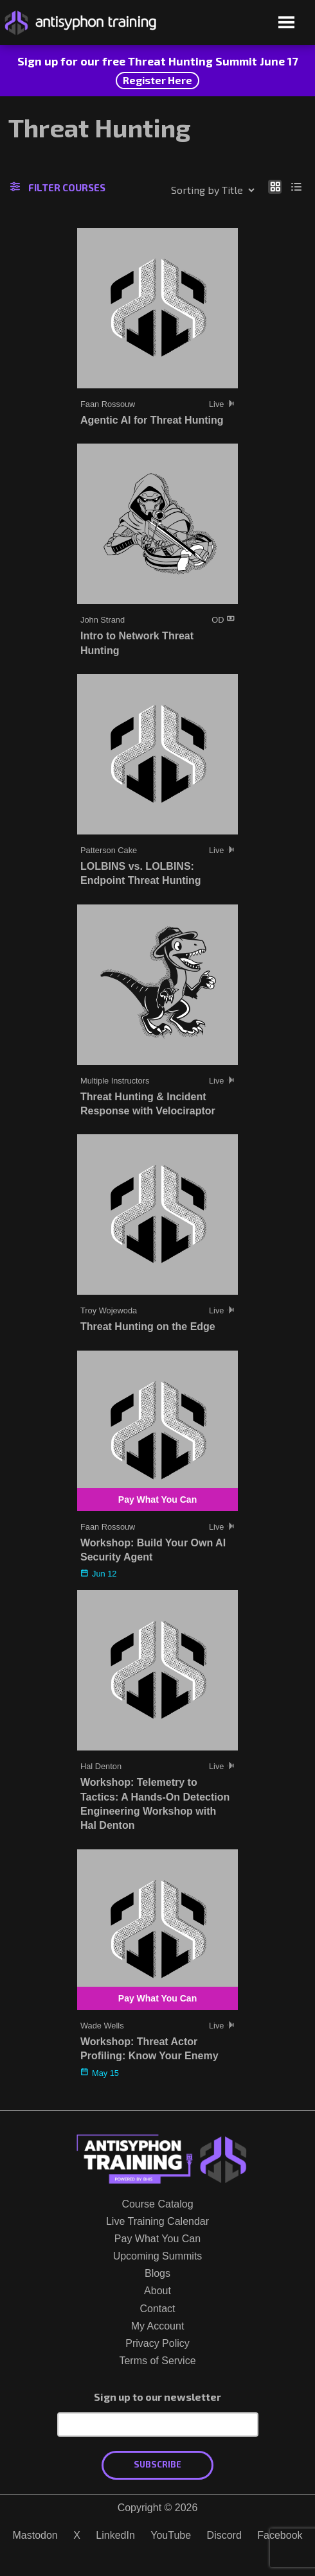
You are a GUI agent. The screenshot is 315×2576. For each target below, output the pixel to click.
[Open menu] (286, 23)
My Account (157, 2326)
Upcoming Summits (158, 2256)
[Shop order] (185, 190)
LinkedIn (115, 2535)
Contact (157, 2308)
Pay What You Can (157, 2238)
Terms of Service (157, 2360)
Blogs (157, 2273)
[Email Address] (157, 2424)
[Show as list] (297, 186)
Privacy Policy (157, 2343)
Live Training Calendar (157, 2221)
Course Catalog (157, 2204)
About (157, 2290)
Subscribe (157, 2464)
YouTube (170, 2535)
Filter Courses (57, 187)
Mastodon (34, 2535)
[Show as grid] (275, 186)
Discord (224, 2535)
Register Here (157, 80)
